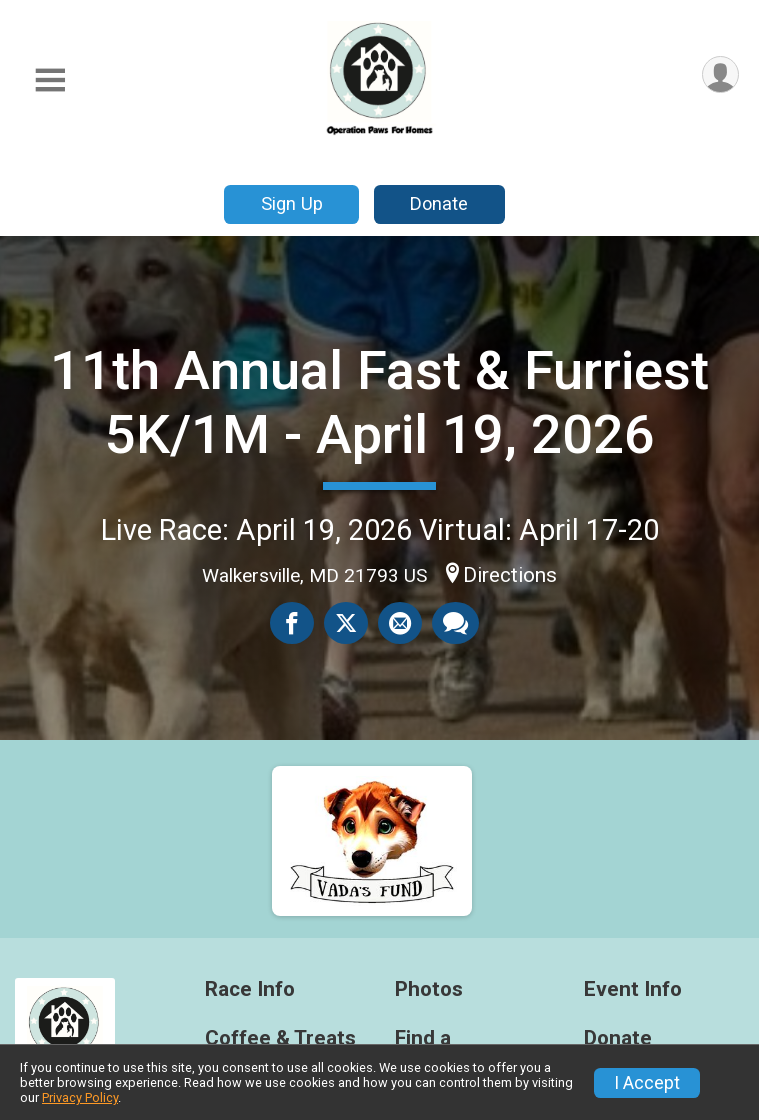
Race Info (250, 989)
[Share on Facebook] (292, 623)
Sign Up (292, 203)
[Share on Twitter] (346, 623)
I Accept (647, 1083)
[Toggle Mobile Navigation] (50, 80)
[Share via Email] (400, 623)
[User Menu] (720, 74)
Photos (429, 989)
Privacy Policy (80, 1097)
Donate (439, 203)
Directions (510, 575)
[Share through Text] (455, 623)
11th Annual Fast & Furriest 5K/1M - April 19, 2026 (379, 402)
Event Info (633, 989)
